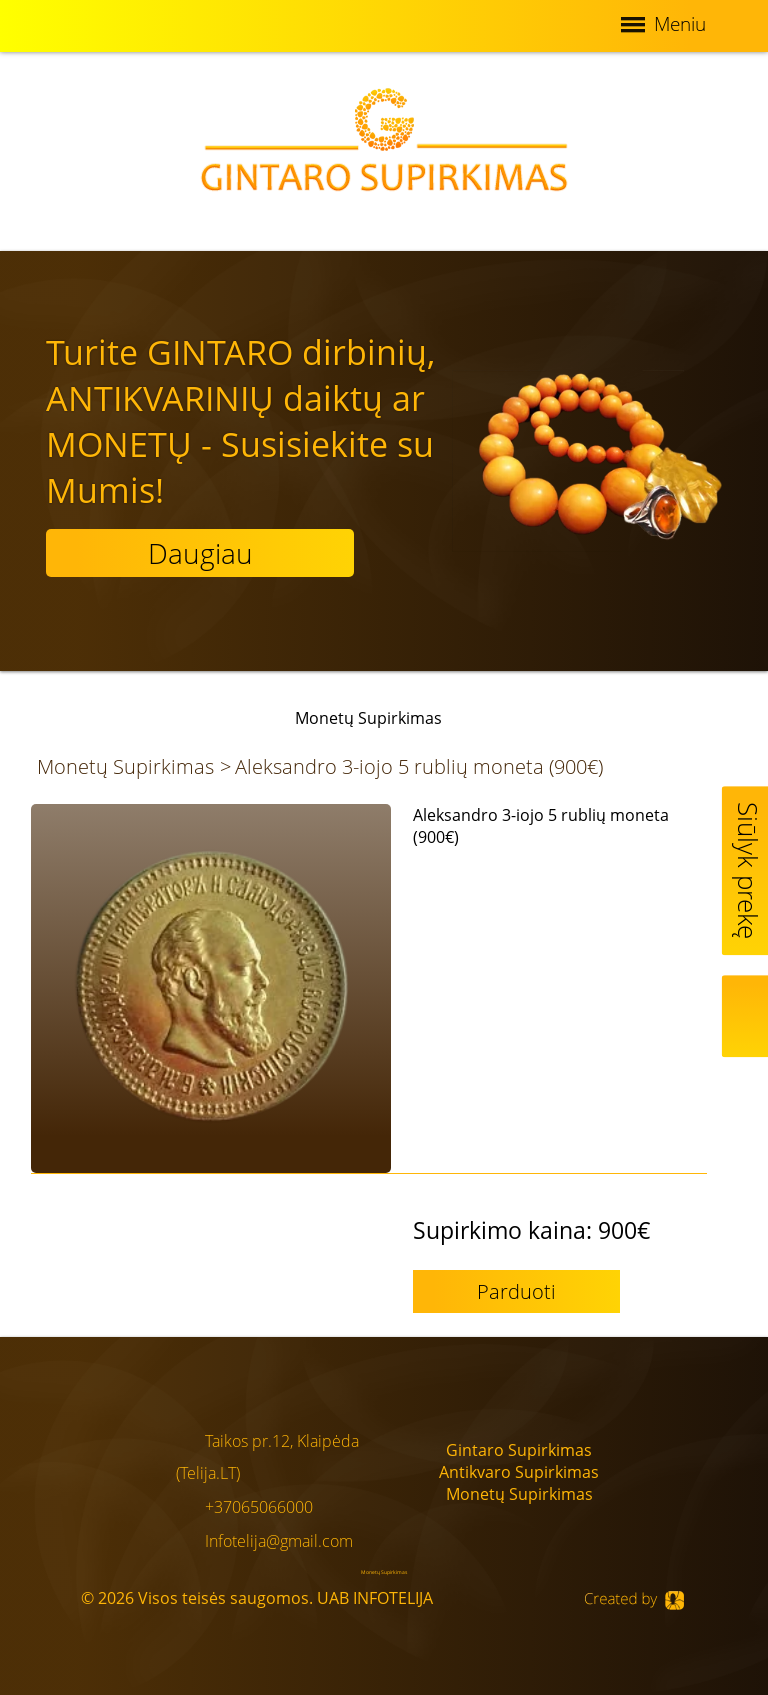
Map (748, 1016)
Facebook (668, 1448)
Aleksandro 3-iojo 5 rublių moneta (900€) (419, 766)
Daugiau (200, 553)
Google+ (667, 1502)
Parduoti (516, 1291)
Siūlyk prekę (748, 870)
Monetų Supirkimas (125, 766)
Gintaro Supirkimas (519, 1450)
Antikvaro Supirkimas (519, 1472)
